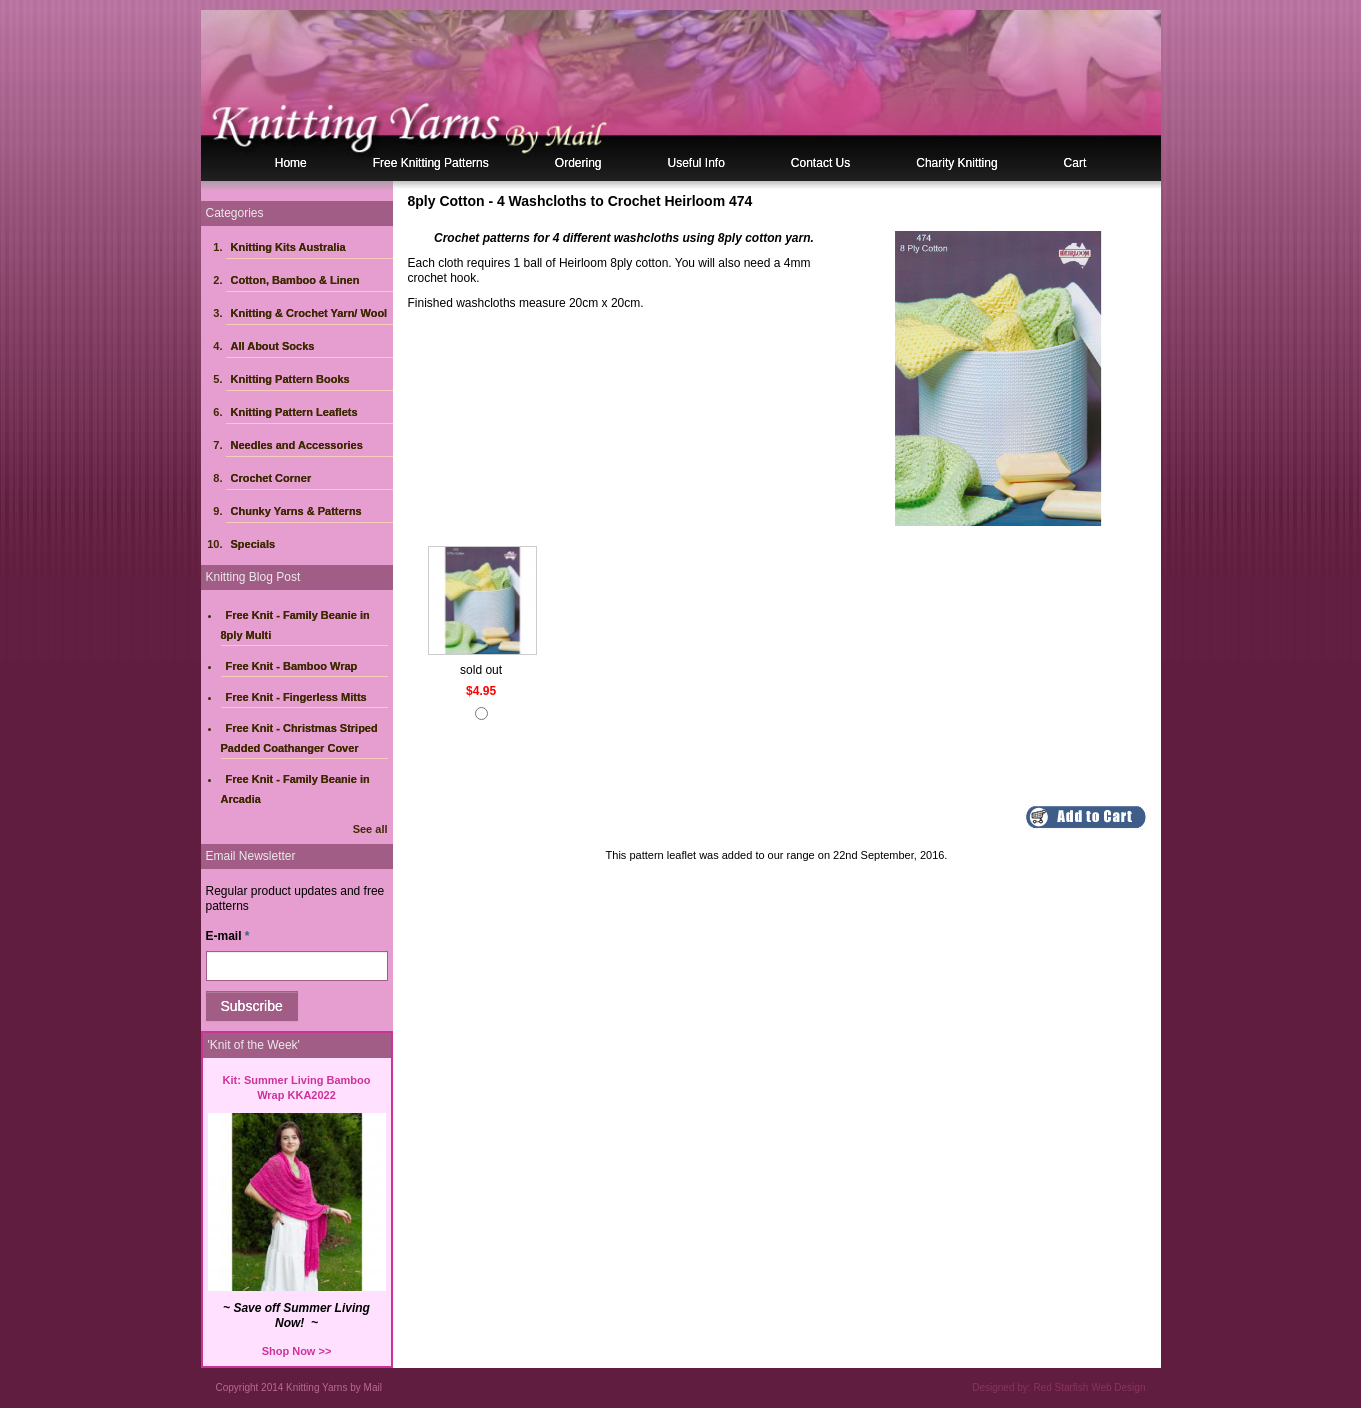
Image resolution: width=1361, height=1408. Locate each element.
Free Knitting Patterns (431, 163)
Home (291, 163)
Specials (253, 544)
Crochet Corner (271, 478)
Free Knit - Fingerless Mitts (296, 697)
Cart (1075, 163)
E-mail (228, 936)
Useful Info (695, 163)
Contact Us (820, 163)
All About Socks (273, 346)
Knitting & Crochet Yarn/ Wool (309, 313)
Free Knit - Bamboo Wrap (292, 666)
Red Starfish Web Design (1089, 1387)
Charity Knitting (956, 163)
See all (370, 829)
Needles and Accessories (297, 445)
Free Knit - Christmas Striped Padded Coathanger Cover (299, 738)
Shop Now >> (297, 1351)
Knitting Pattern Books (290, 379)
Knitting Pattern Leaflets (294, 412)
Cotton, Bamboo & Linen (295, 280)
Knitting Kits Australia (288, 247)
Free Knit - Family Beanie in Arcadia (295, 789)
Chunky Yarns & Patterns (296, 511)
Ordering (578, 163)
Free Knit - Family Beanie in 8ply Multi (295, 625)
